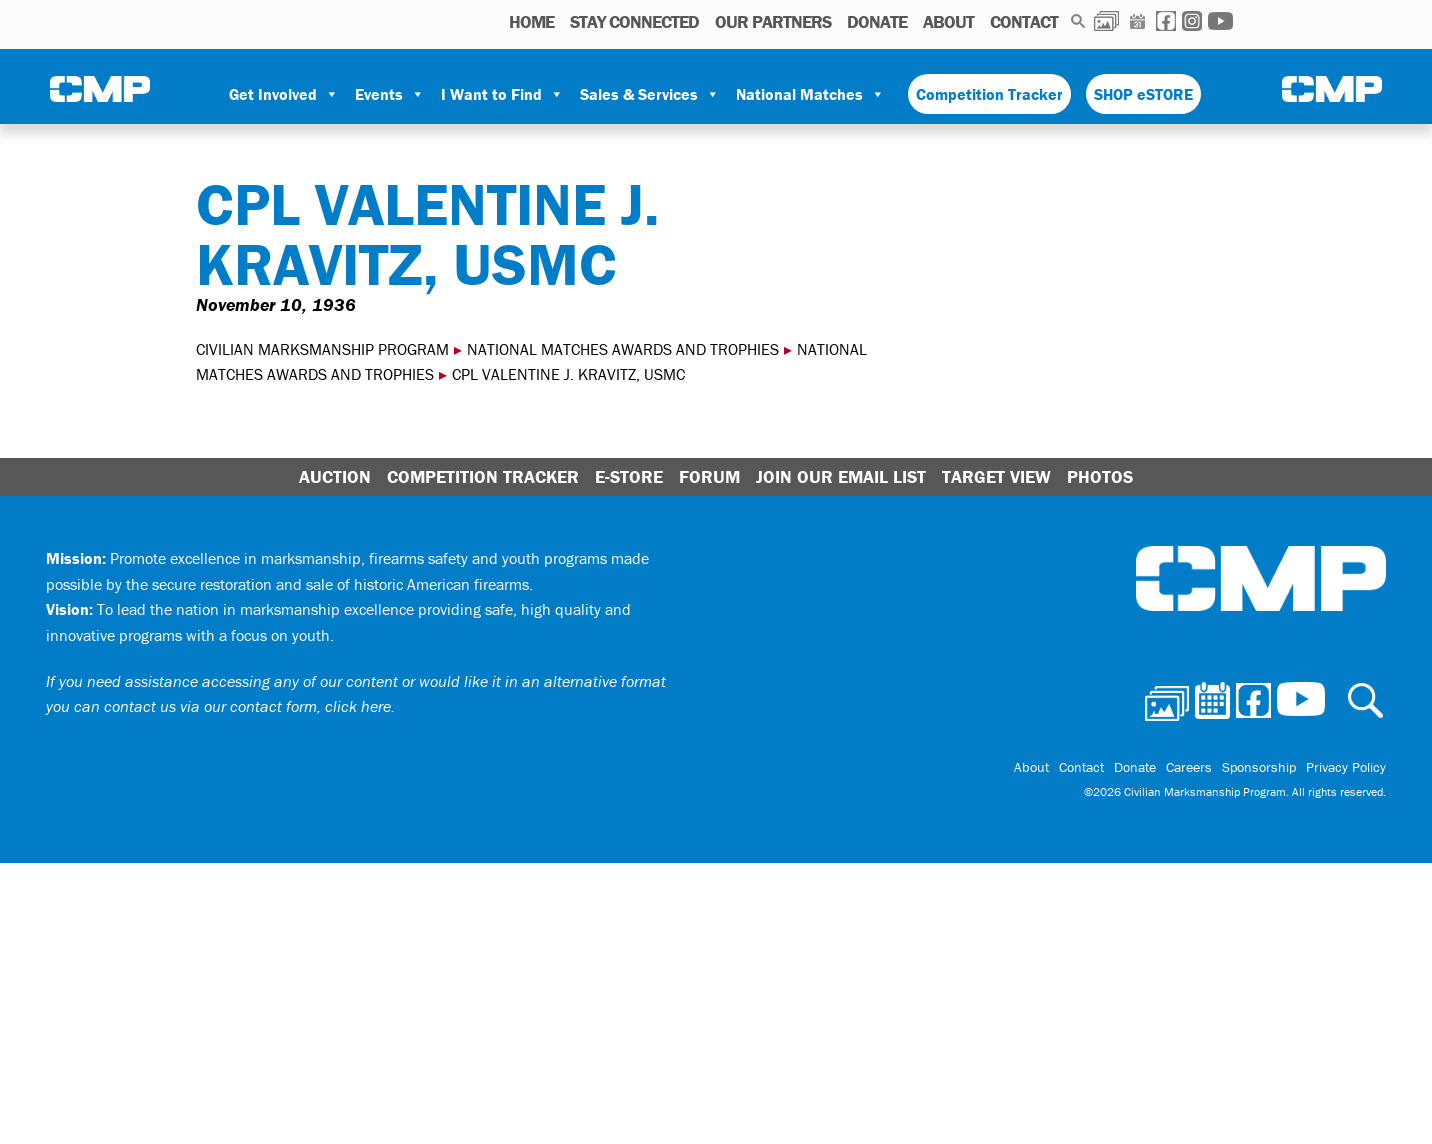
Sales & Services (650, 94)
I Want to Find (502, 94)
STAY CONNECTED (634, 21)
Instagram (1192, 21)
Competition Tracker (989, 94)
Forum (709, 476)
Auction (335, 476)
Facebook (1166, 21)
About (948, 21)
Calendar (1137, 21)
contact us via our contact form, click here (247, 706)
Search (1078, 21)
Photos (1106, 21)
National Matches (810, 94)
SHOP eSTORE (1143, 94)
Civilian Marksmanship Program (100, 91)
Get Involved (284, 94)
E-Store (629, 476)
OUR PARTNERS (773, 21)
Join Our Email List (841, 476)
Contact (1024, 21)
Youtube (1220, 21)
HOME (531, 21)
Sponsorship (1259, 767)
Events (390, 94)
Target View (996, 476)
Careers (1189, 767)
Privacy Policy (1346, 767)
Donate (877, 21)
